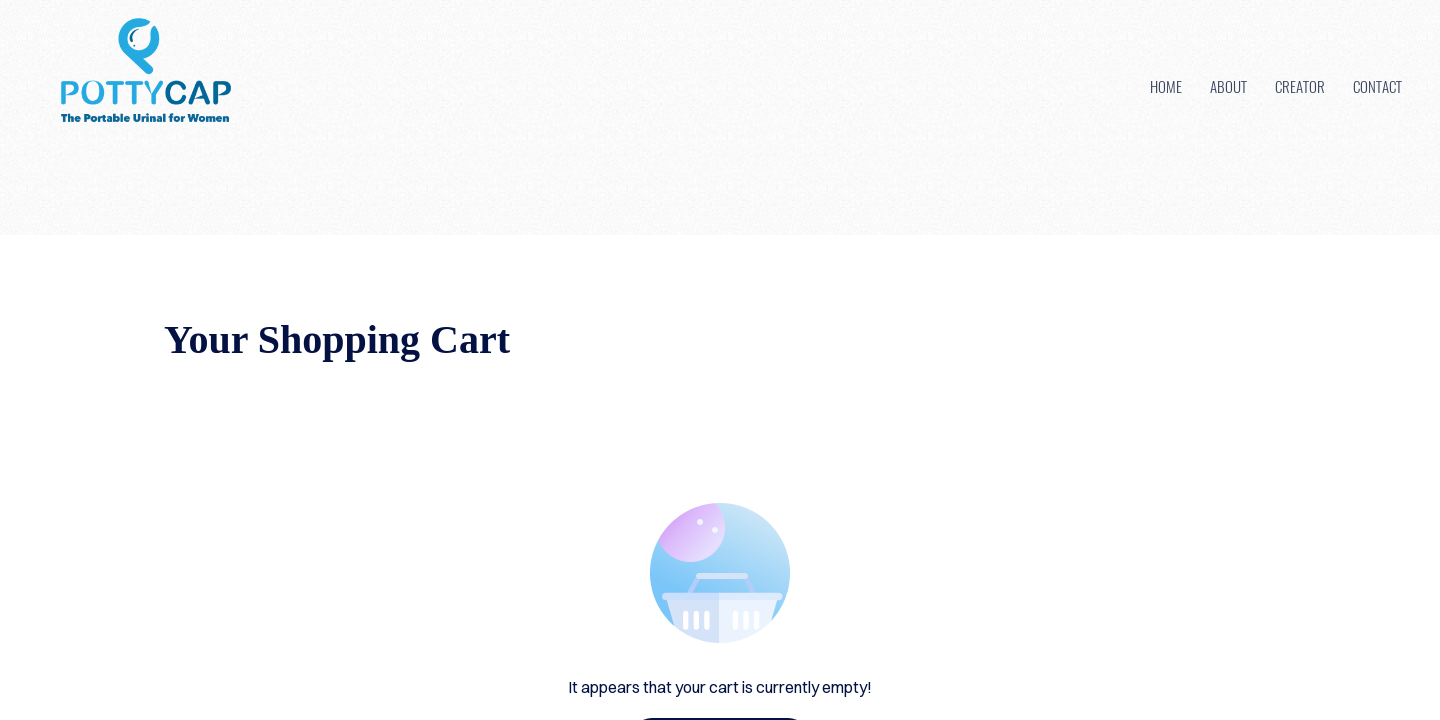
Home (1166, 86)
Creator (1300, 86)
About (1228, 86)
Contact (1377, 86)
